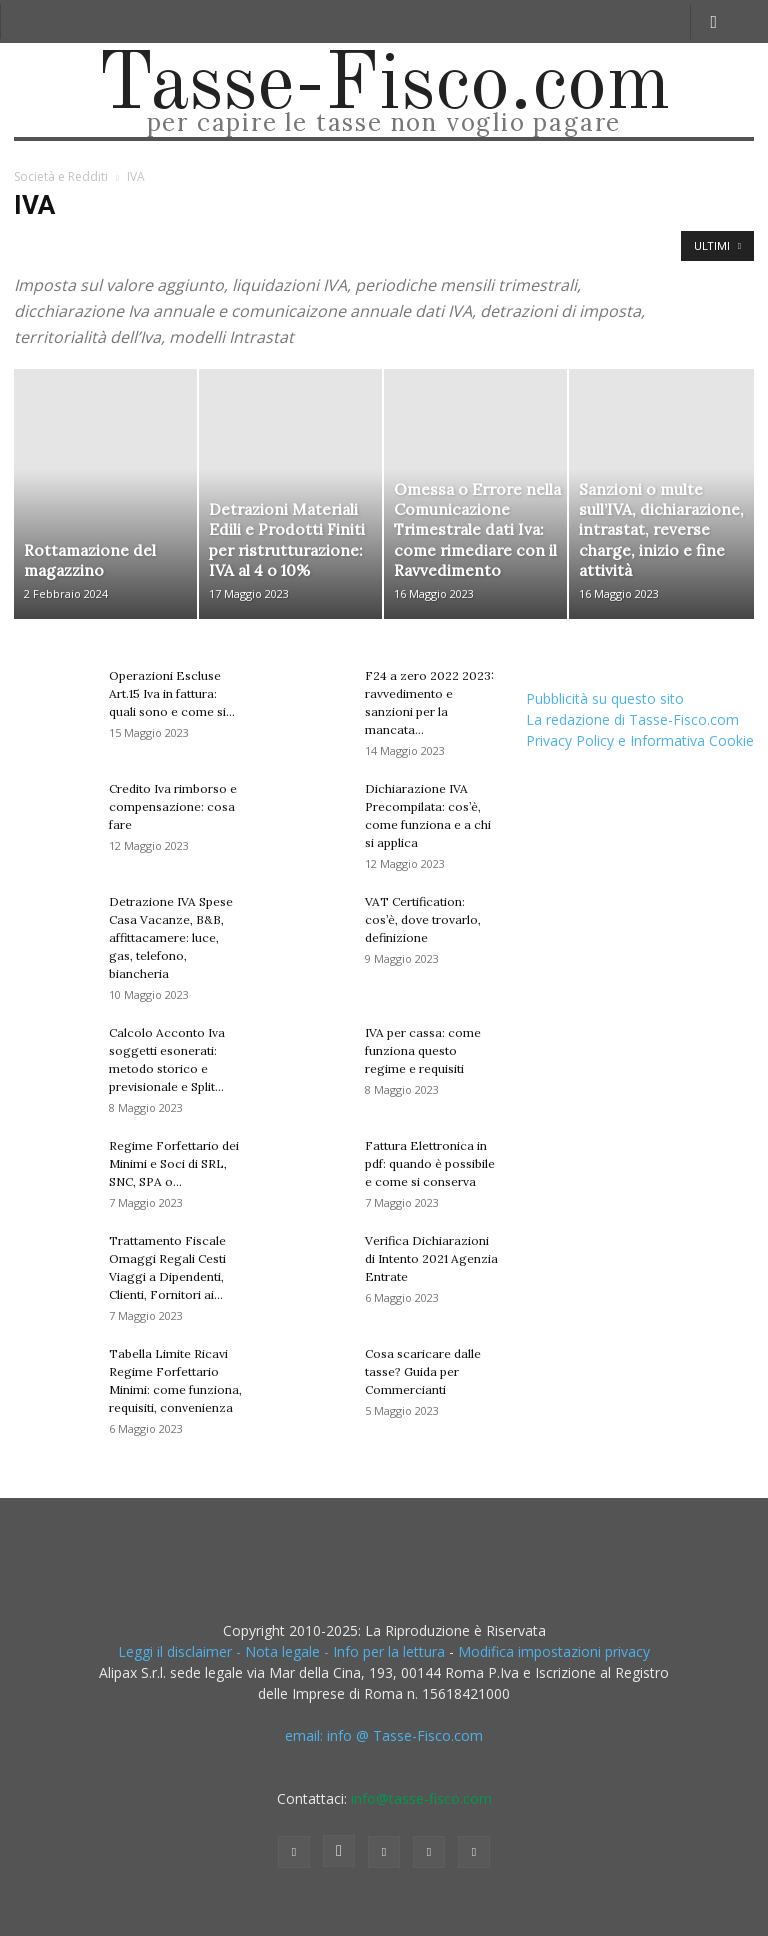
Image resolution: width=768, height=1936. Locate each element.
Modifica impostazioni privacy (554, 1651)
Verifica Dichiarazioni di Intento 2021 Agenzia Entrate (431, 1258)
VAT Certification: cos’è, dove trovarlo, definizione (423, 919)
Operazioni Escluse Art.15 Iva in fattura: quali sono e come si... (172, 693)
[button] (713, 21)
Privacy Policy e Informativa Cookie (640, 740)
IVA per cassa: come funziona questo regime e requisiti (423, 1050)
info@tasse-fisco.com (421, 1798)
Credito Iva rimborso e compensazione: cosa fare (173, 806)
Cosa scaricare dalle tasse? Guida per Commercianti (423, 1371)
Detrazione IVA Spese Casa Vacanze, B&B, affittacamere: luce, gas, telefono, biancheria (171, 937)
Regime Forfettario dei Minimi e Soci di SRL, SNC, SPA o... (174, 1163)
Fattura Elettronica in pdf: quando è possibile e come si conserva (430, 1163)
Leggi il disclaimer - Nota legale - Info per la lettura (281, 1651)
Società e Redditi (61, 176)
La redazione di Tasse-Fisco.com (632, 719)
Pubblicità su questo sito (605, 698)
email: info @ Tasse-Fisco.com (384, 1735)
